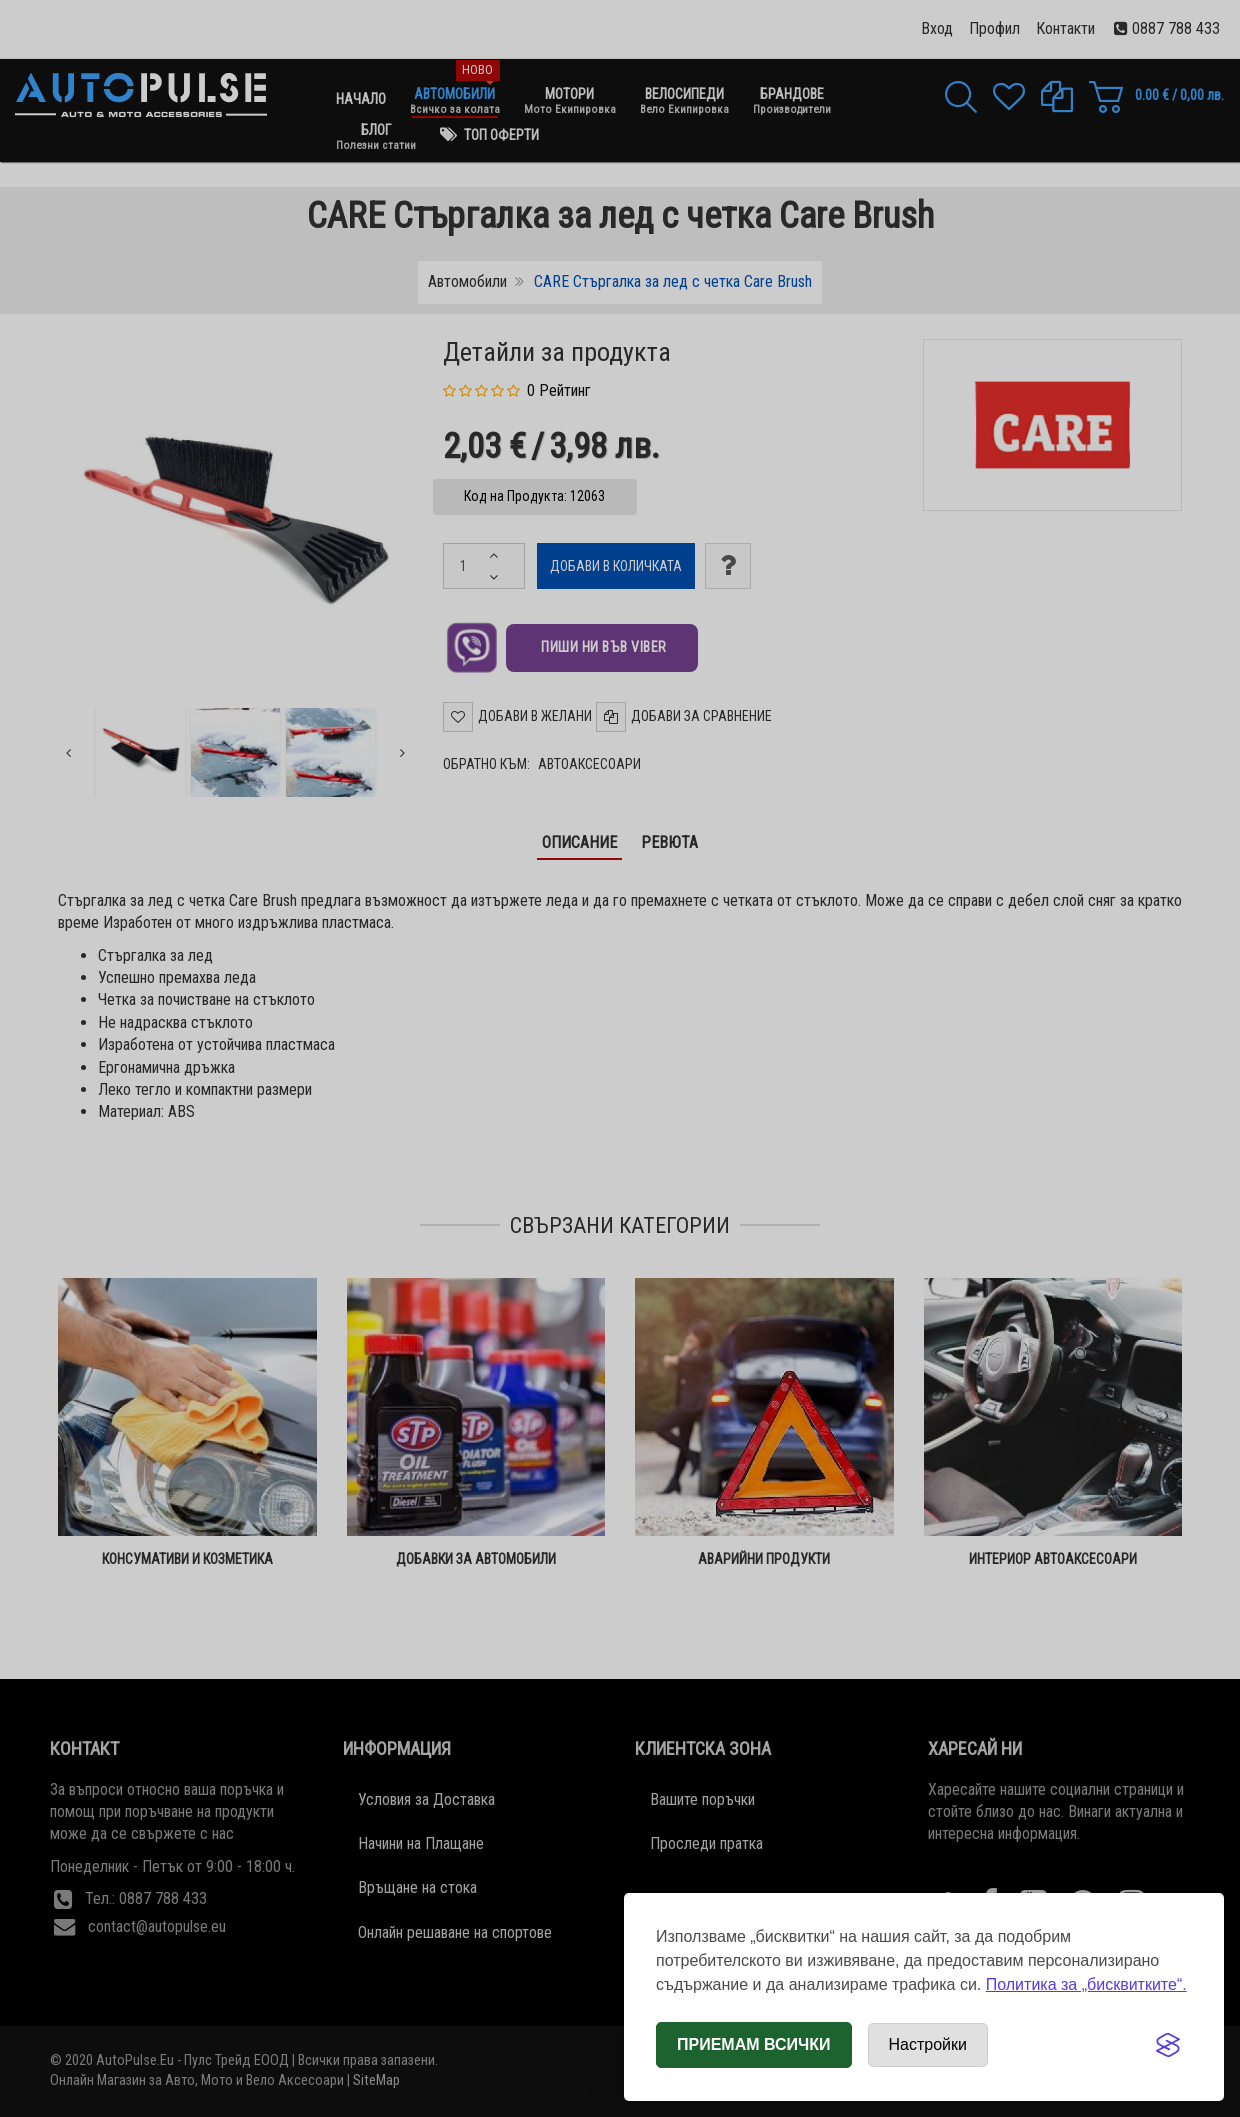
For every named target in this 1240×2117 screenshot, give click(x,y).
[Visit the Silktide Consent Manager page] (1168, 2045)
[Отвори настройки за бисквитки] (928, 2045)
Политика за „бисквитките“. (1086, 1984)
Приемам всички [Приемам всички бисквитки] (754, 2044)
